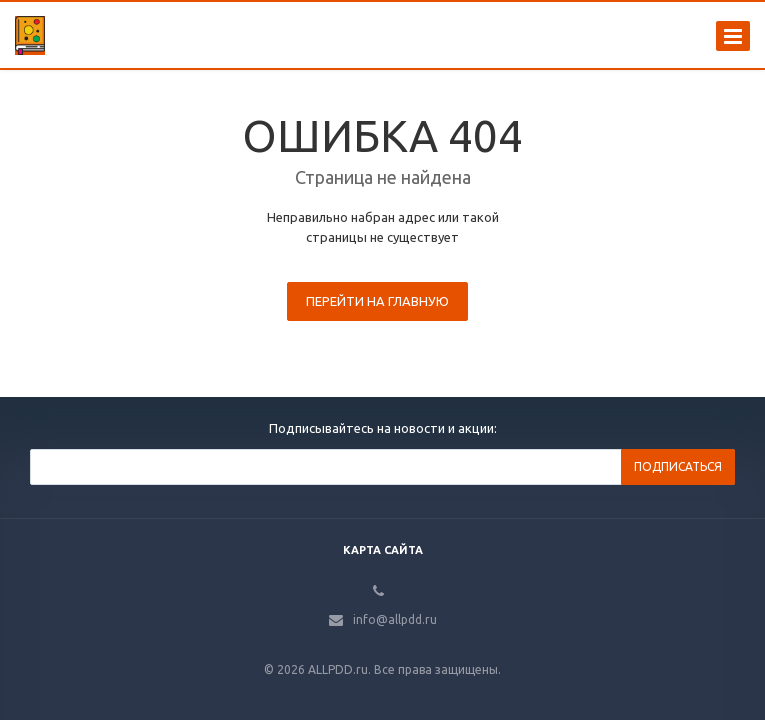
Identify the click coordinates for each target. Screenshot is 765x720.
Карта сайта (383, 550)
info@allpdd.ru (395, 619)
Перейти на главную (377, 301)
